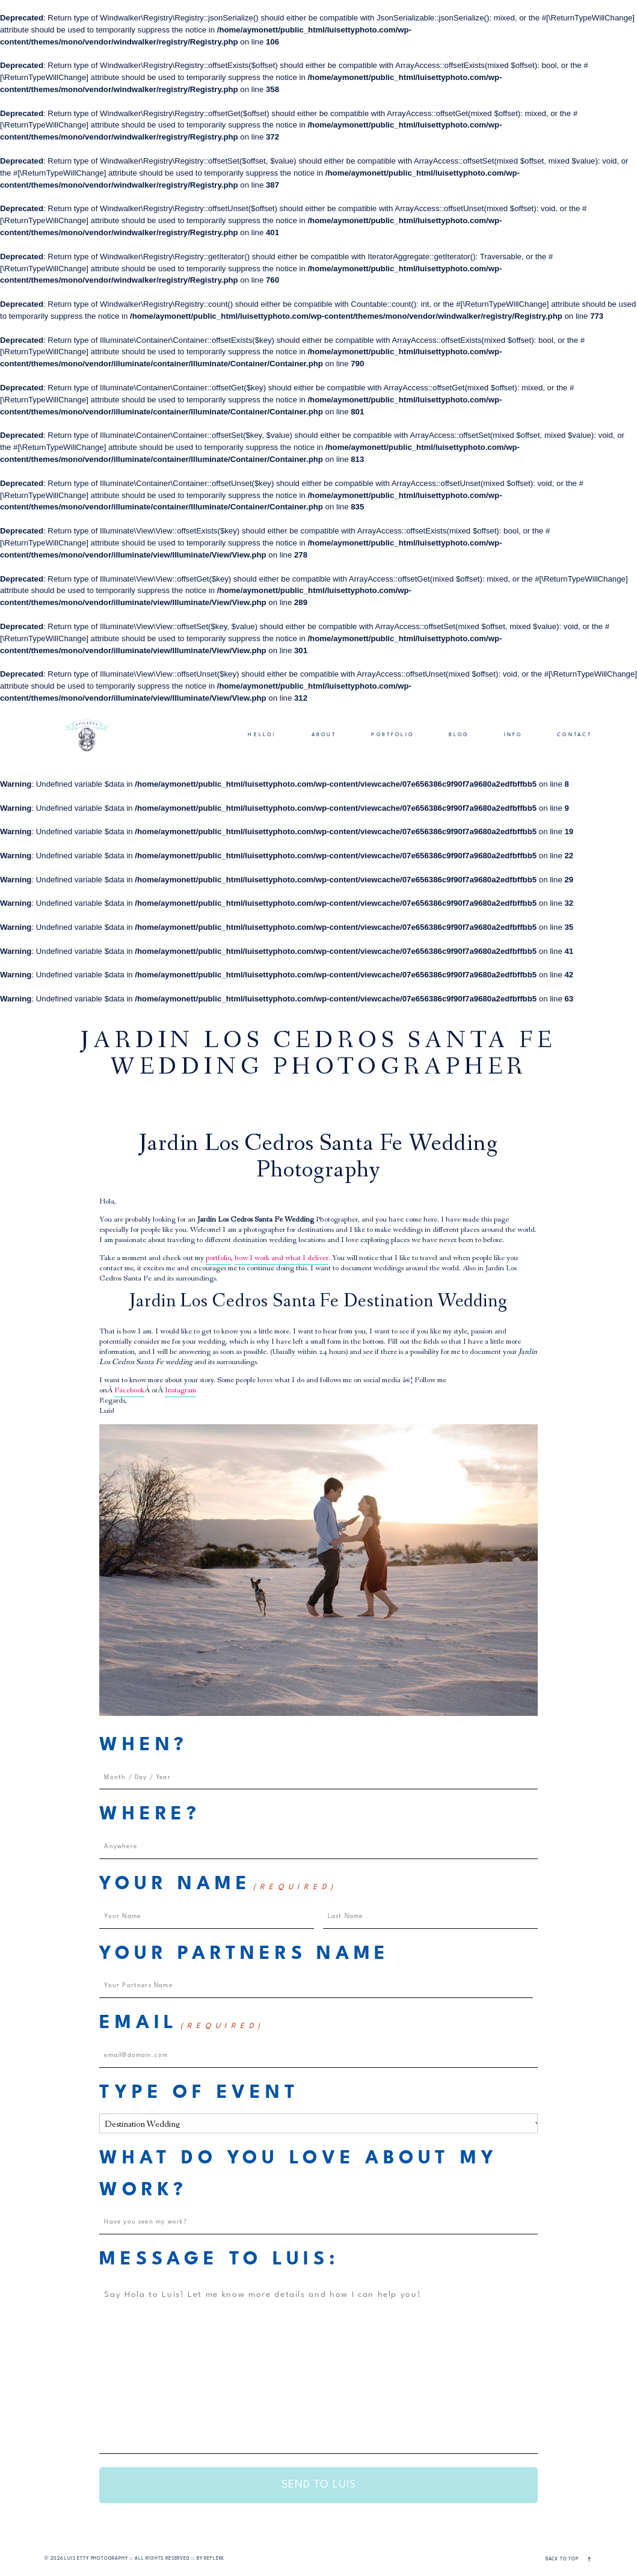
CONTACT (574, 735)
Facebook (129, 1391)
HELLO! (262, 735)
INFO (513, 735)
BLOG (459, 735)
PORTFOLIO (392, 735)
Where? (150, 1815)
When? (143, 1745)
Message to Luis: (219, 2260)
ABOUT (324, 735)
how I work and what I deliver (281, 1258)
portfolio (218, 1258)
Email (182, 2023)
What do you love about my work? (298, 2174)
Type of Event (199, 2093)
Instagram (180, 1391)
